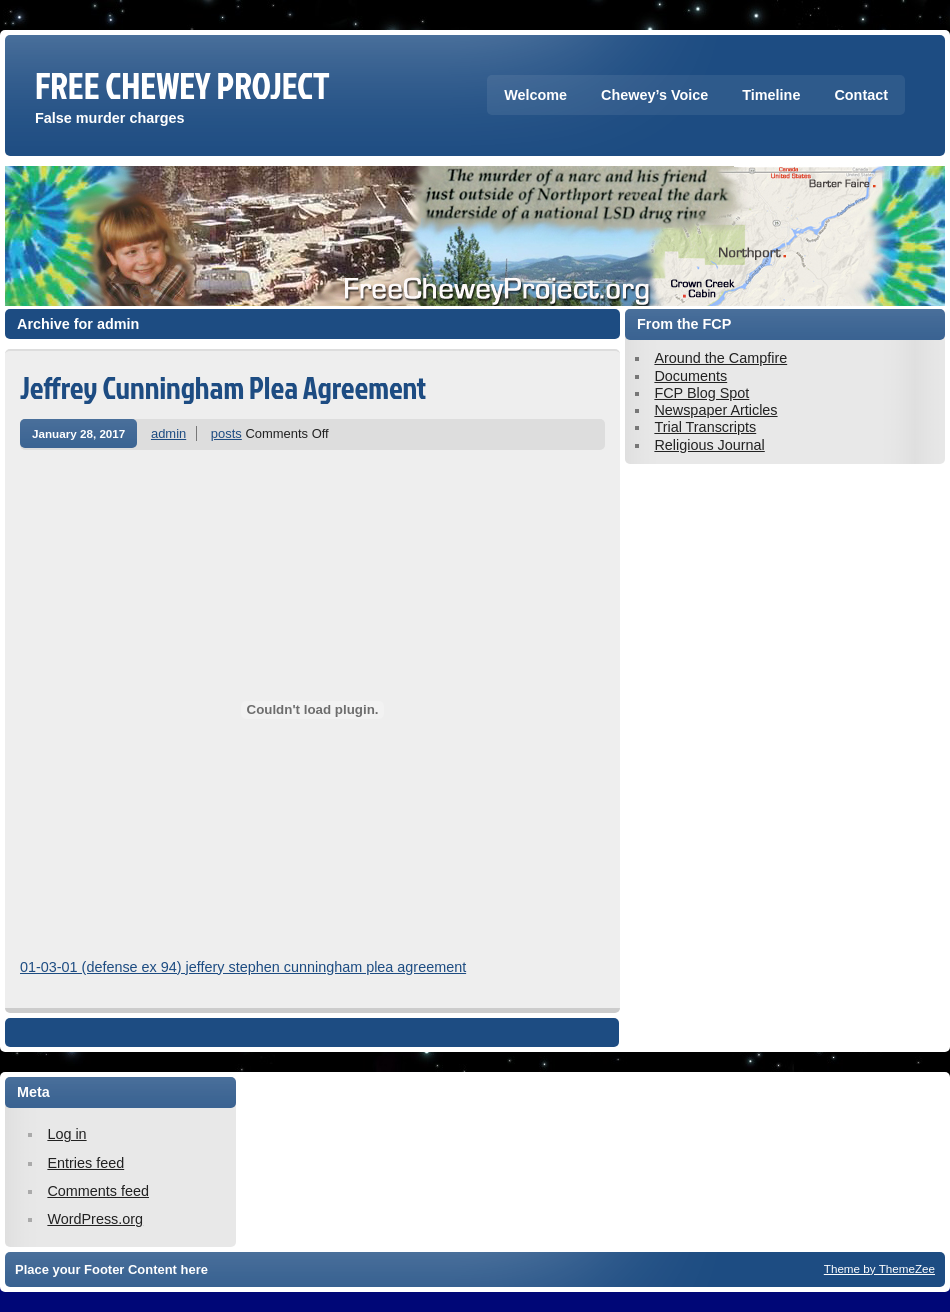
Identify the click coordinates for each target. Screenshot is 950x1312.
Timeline (771, 95)
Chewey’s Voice (654, 95)
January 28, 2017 (78, 433)
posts (226, 433)
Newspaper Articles (715, 410)
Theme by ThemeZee (879, 1268)
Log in (66, 1134)
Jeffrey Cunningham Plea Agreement (223, 387)
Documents (690, 376)
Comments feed (98, 1191)
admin (168, 433)
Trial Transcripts (705, 427)
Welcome (535, 95)
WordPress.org (95, 1219)
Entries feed (85, 1163)
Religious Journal (709, 445)
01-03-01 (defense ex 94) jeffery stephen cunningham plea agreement (243, 967)
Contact (861, 95)
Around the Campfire (720, 358)
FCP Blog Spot (701, 393)
